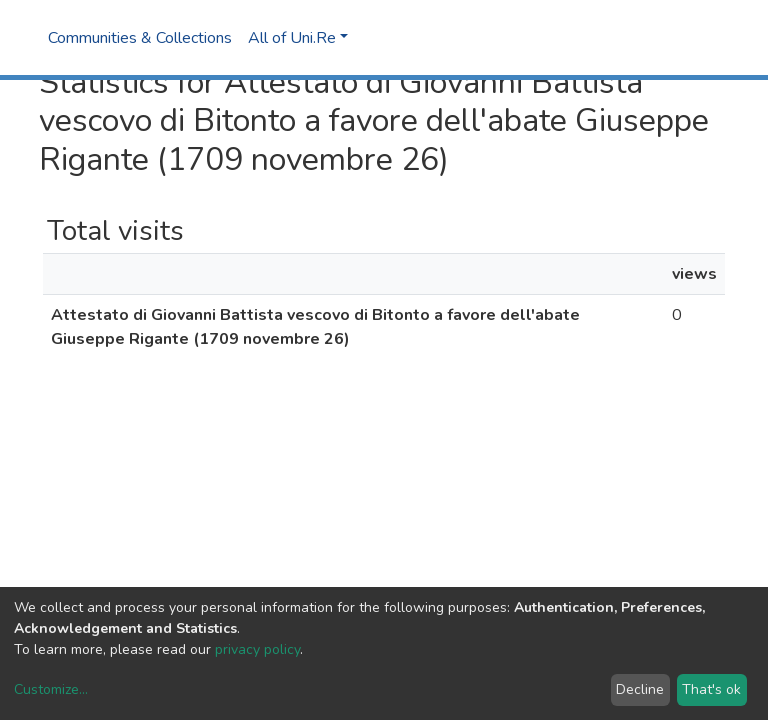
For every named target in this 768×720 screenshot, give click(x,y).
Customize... (51, 689)
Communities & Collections (140, 38)
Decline (640, 689)
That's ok (711, 689)
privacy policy (257, 649)
